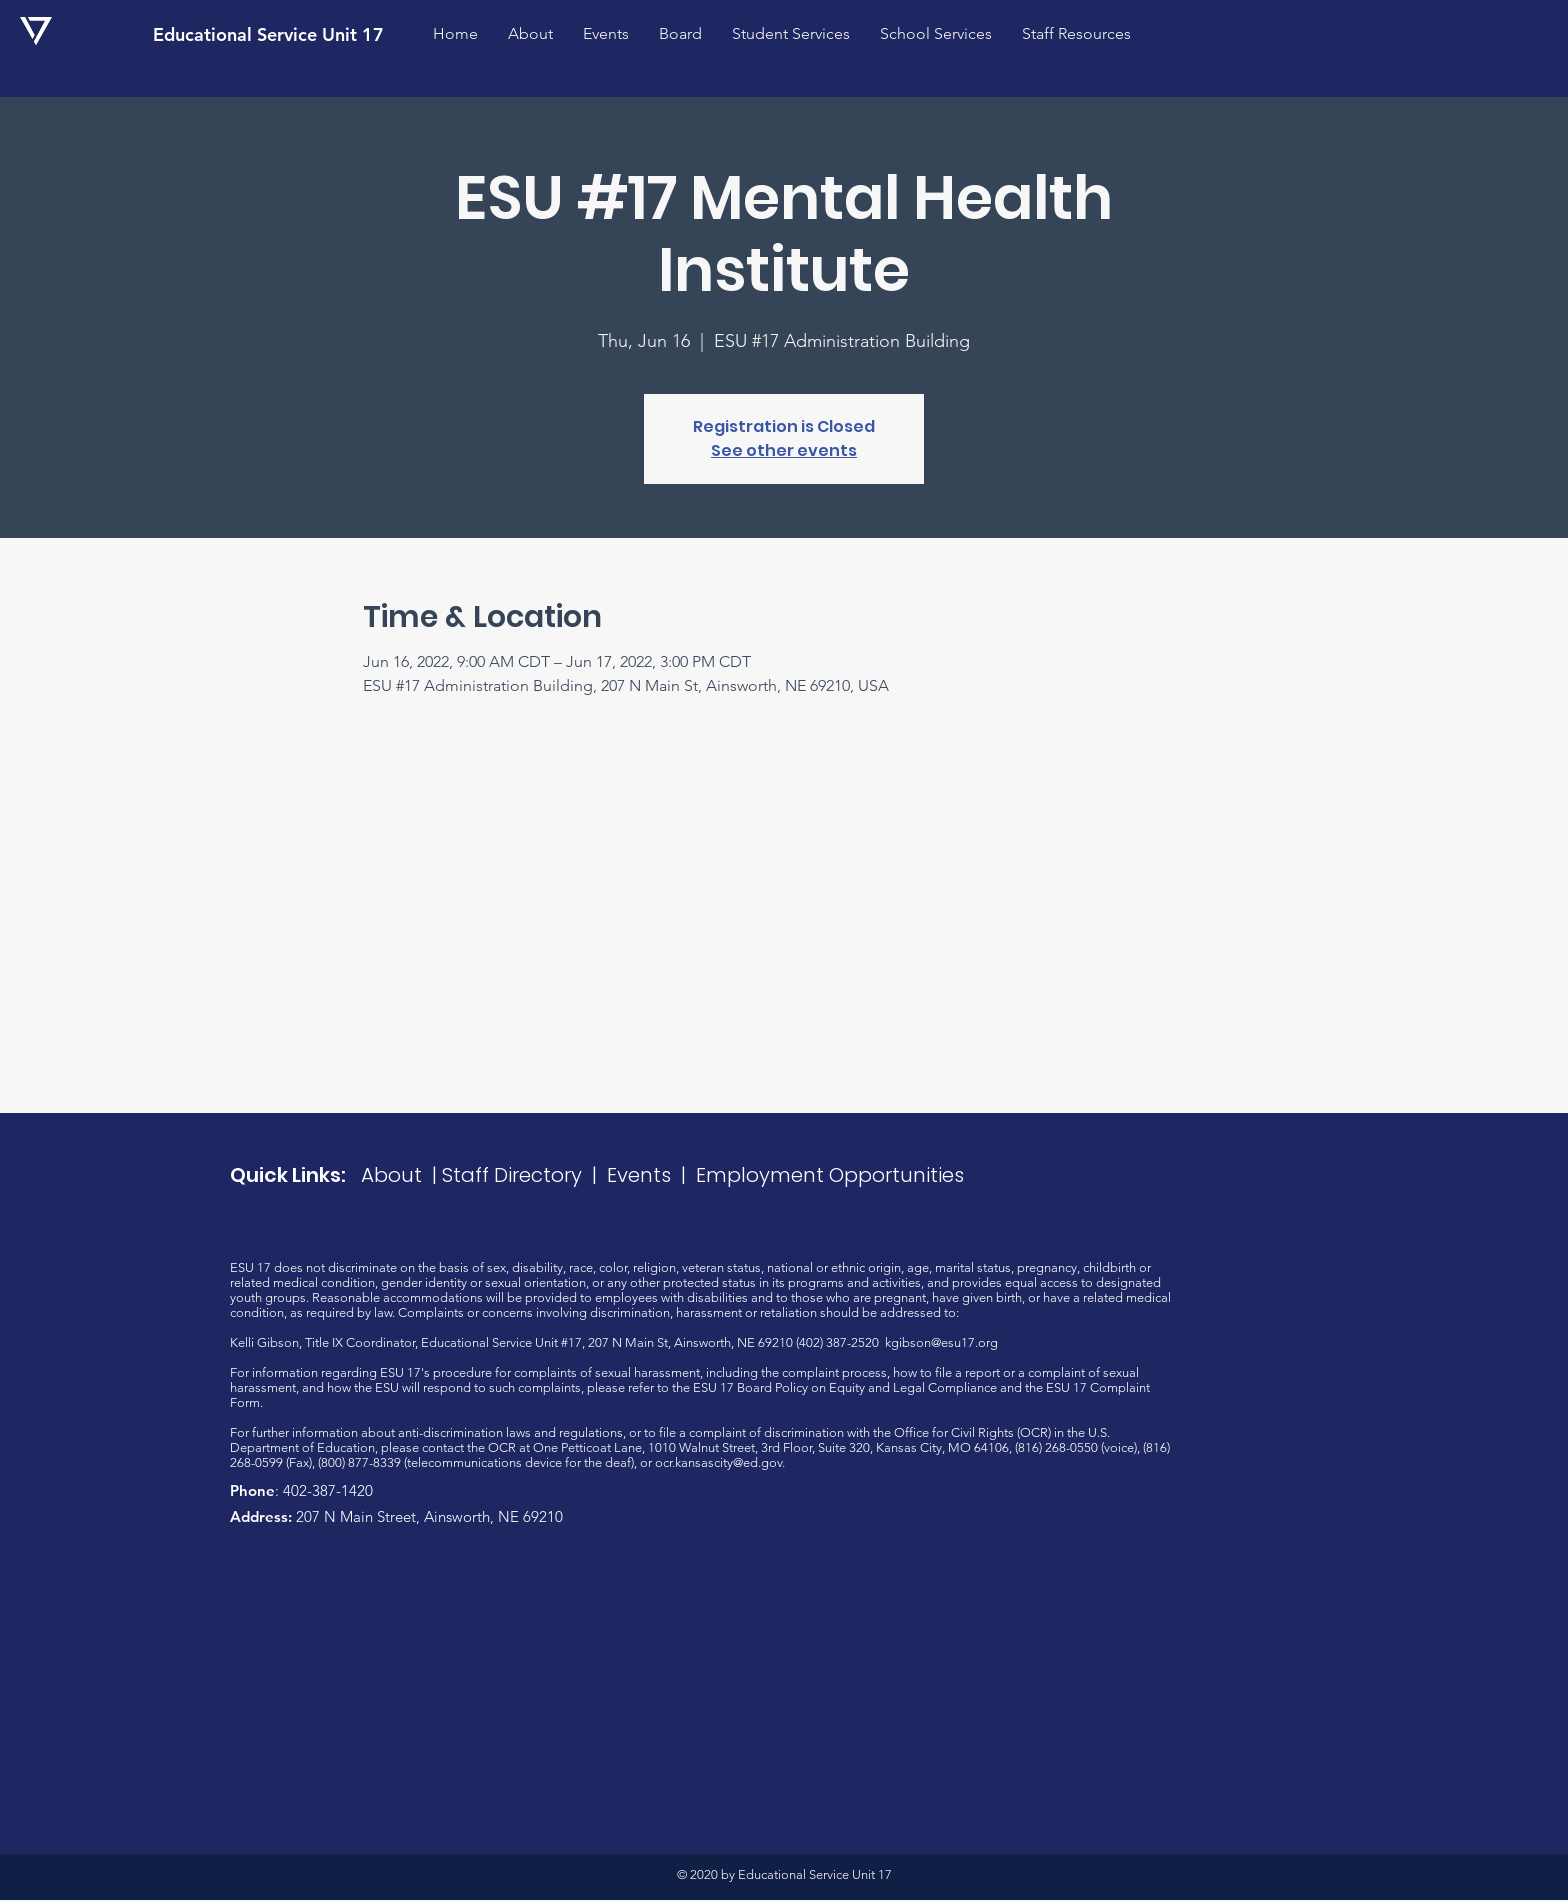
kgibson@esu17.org (941, 1342)
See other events (784, 450)
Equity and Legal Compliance (913, 1387)
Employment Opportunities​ (830, 1175)
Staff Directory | (524, 1175)
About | (401, 1175)
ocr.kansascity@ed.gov (718, 1462)
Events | (651, 1175)
